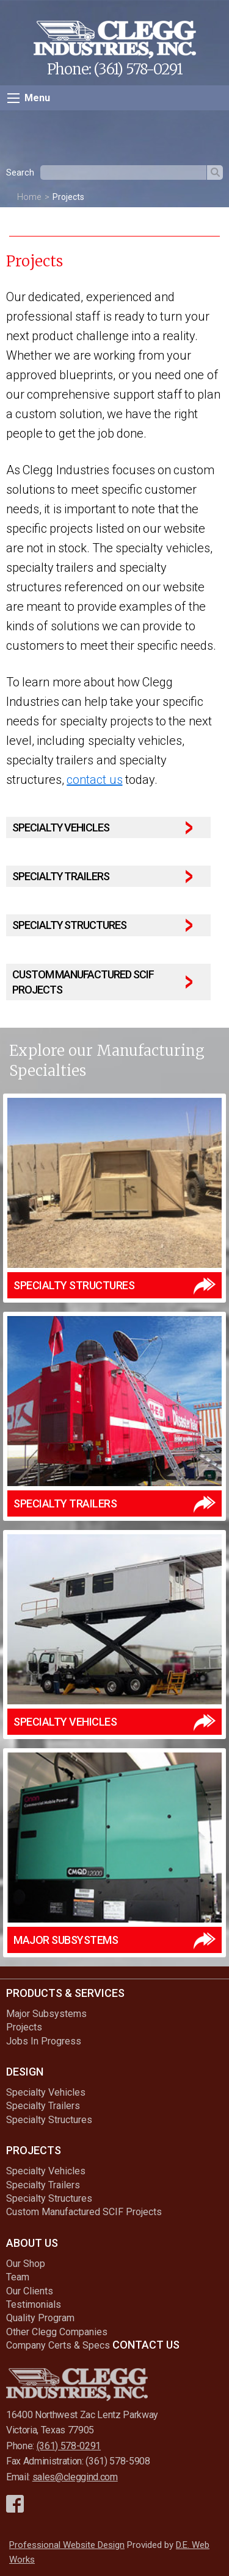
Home (29, 197)
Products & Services (65, 1993)
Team (17, 2277)
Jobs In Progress (43, 2041)
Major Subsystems (46, 2013)
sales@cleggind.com (75, 2477)
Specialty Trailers (43, 2106)
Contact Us (146, 2344)
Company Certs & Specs (58, 2345)
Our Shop (25, 2263)
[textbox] (123, 172)
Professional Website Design (67, 2544)
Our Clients (29, 2291)
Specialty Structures (49, 2120)
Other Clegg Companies (56, 2332)
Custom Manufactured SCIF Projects (84, 2212)
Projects (68, 197)
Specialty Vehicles (45, 2092)
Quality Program (40, 2318)
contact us (94, 779)
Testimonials (33, 2304)
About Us (32, 2242)
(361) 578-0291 (137, 69)
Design (24, 2071)
